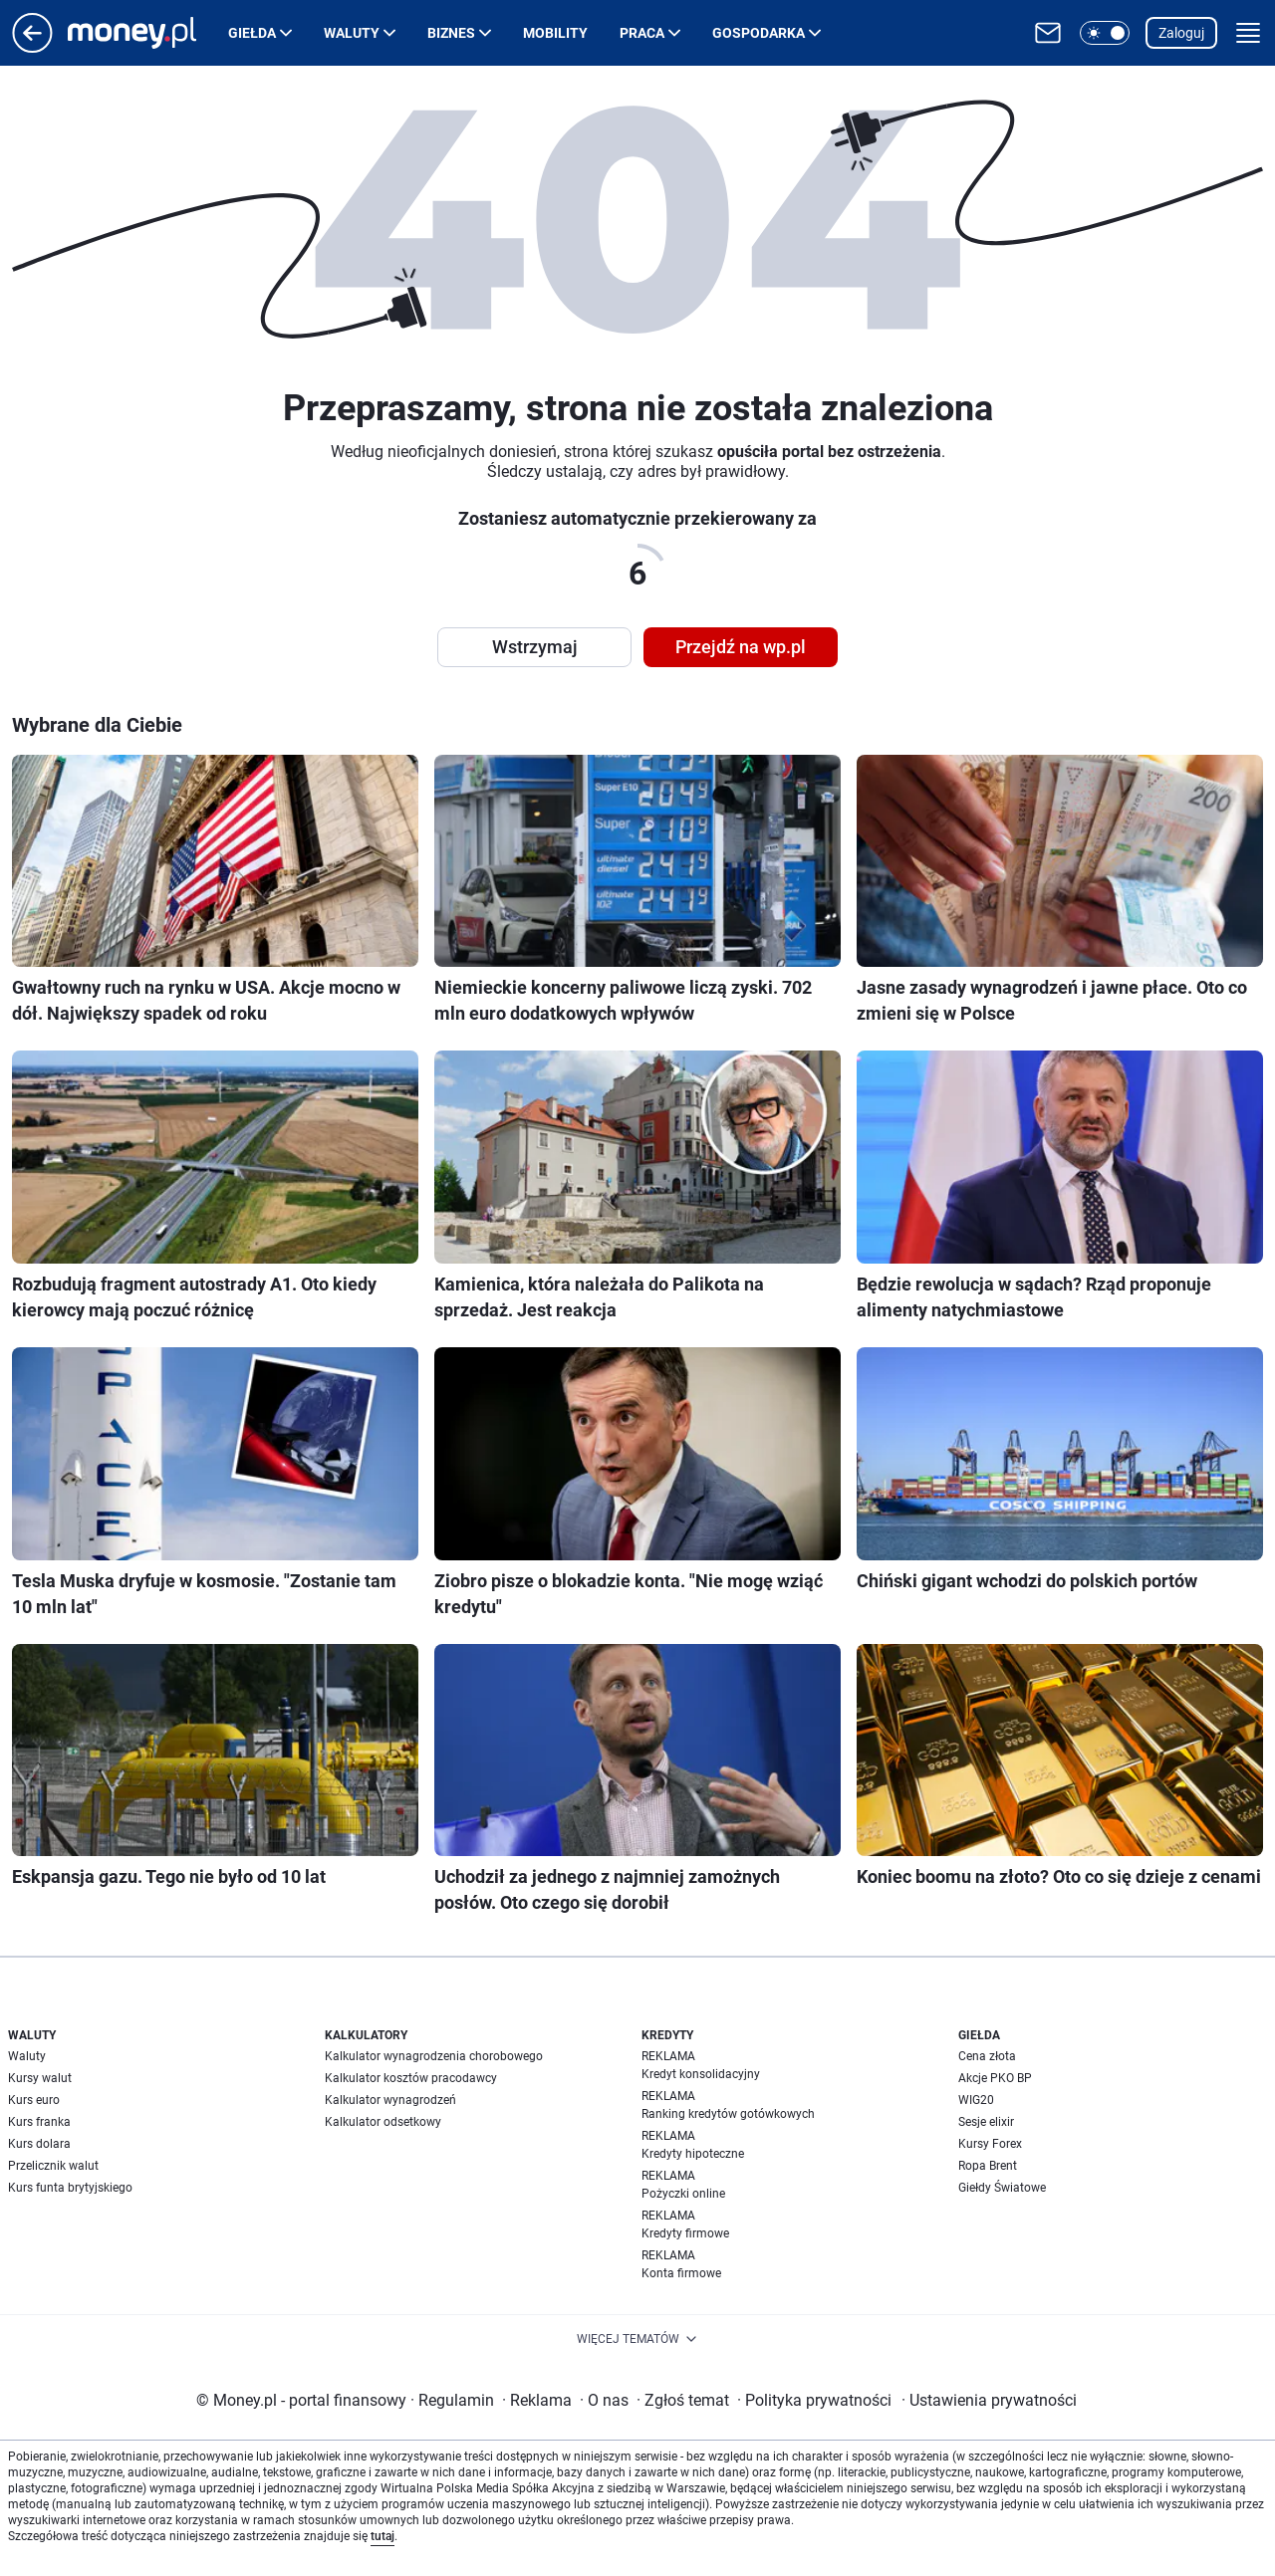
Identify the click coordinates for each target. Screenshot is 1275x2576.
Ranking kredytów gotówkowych (728, 2114)
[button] (1105, 33)
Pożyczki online (683, 2194)
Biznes (451, 33)
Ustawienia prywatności (989, 2400)
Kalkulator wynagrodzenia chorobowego (434, 2056)
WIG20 (976, 2100)
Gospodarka (758, 33)
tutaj (382, 2536)
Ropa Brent (987, 2166)
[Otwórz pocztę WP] (1048, 33)
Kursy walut (40, 2078)
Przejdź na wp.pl (740, 646)
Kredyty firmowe (685, 2233)
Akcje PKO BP (995, 2078)
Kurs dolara (39, 2144)
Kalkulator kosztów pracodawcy (411, 2078)
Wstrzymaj (535, 646)
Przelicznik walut (53, 2166)
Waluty (352, 33)
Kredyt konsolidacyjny (700, 2074)
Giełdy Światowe (1002, 2188)
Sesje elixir (986, 2122)
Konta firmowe (681, 2273)
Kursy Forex (990, 2144)
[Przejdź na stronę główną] (32, 47)
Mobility (555, 33)
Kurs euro (34, 2100)
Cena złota (987, 2056)
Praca (642, 33)
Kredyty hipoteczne (692, 2154)
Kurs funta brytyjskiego (70, 2188)
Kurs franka (39, 2122)
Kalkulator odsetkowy (383, 2122)
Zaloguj (1181, 33)
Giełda (252, 33)
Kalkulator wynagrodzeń (390, 2100)
